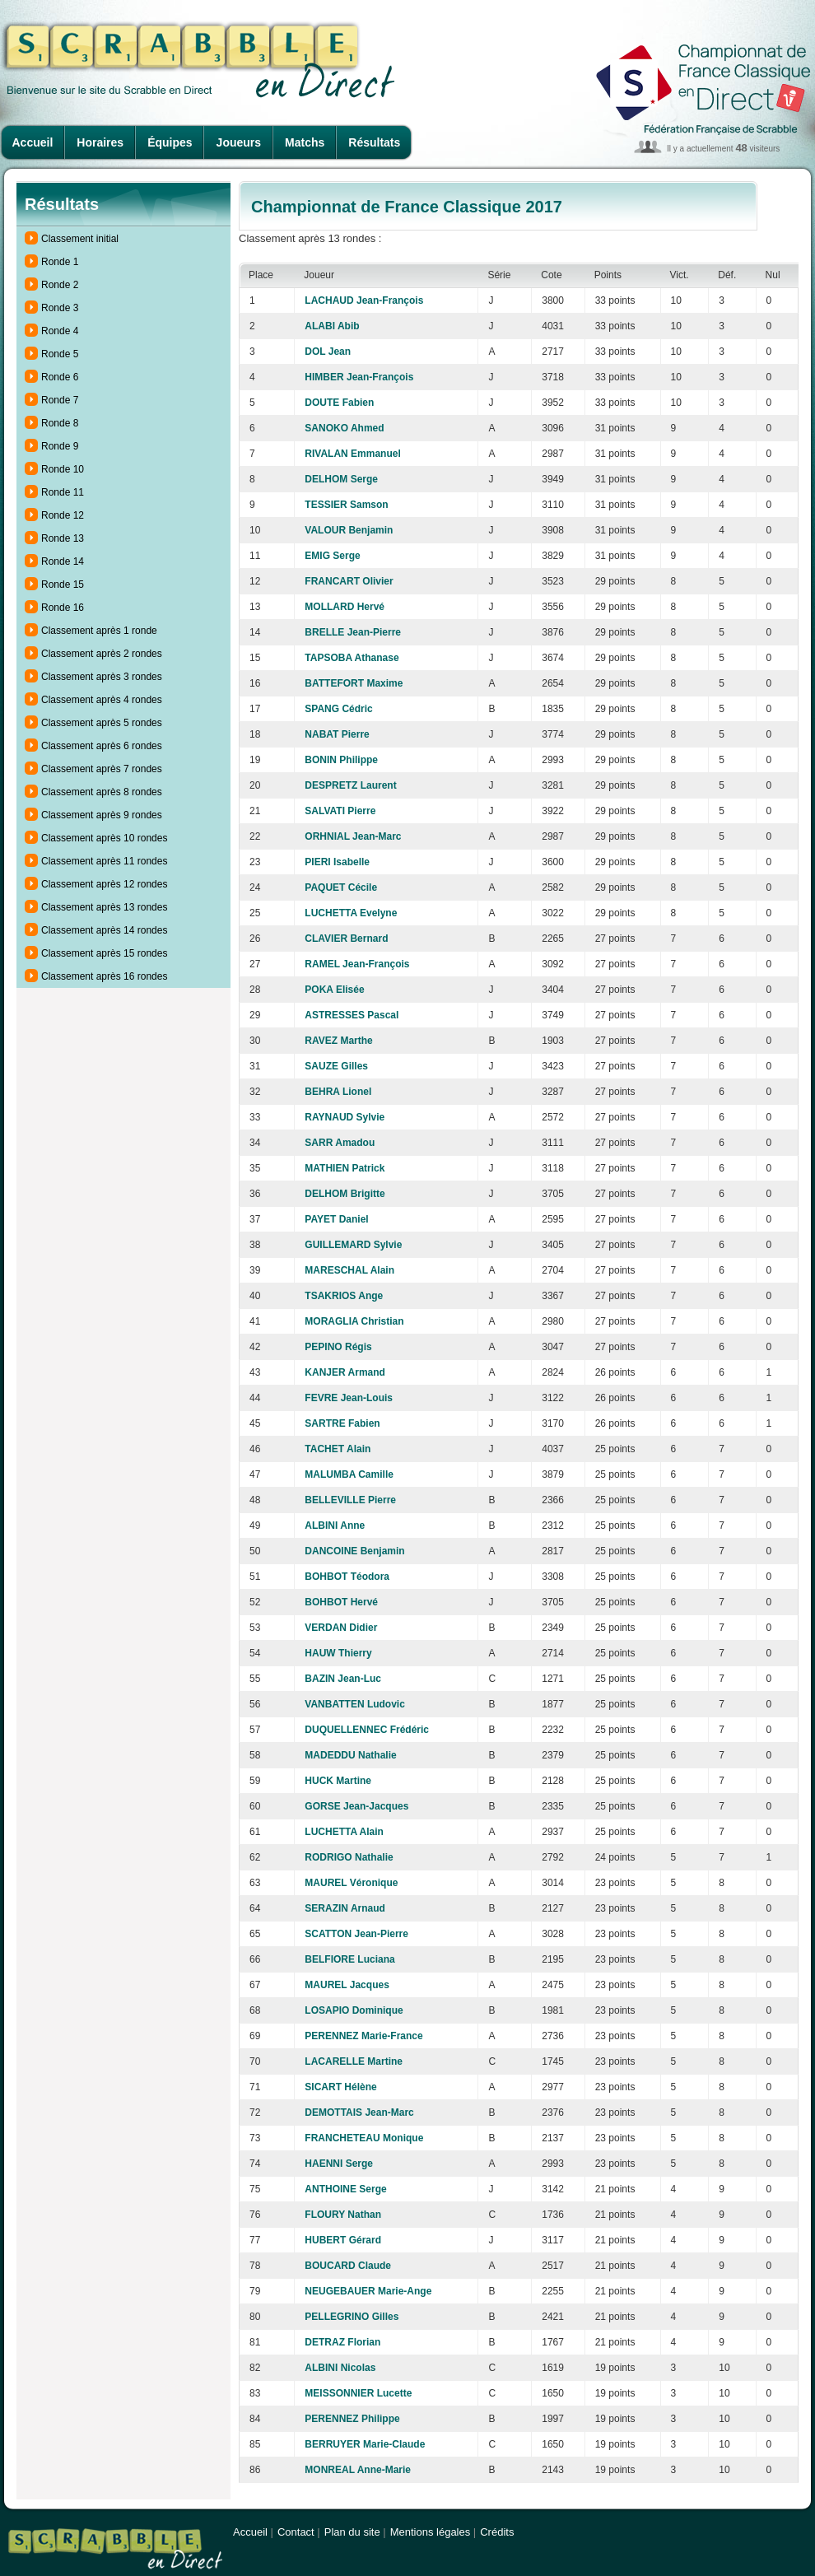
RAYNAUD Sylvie (344, 1117)
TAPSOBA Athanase (351, 658)
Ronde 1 (59, 262)
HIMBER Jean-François (359, 377)
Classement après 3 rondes (101, 676)
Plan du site (352, 2532)
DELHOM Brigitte (344, 1193)
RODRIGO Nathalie (349, 1857)
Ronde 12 (62, 515)
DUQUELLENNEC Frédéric (367, 1729)
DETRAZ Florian (342, 2342)
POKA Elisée (334, 989)
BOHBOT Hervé (341, 1602)
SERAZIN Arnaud (345, 1908)
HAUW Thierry (338, 1653)
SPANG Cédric (338, 709)
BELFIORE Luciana (349, 1959)
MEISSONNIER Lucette (358, 2393)
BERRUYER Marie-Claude (365, 2444)
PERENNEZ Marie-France (363, 2036)
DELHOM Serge (341, 479)
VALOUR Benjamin (349, 530)
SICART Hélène (340, 2087)
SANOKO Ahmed (344, 428)
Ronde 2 (59, 285)
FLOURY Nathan (343, 2214)
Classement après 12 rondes (104, 884)
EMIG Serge (332, 555)
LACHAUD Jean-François (364, 300)
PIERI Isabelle (337, 862)
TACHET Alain (337, 1449)
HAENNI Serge (339, 2163)
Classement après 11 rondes (104, 861)
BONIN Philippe (341, 760)
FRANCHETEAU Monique (364, 2138)
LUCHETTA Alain (344, 1832)
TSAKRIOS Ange (344, 1296)
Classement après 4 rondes (101, 700)
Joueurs (239, 142)
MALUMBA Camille (349, 1474)
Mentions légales (430, 2532)
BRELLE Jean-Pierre (353, 632)
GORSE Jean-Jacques (356, 1806)
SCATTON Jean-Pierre (356, 1934)
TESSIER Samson (346, 504)
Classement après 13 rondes (104, 907)
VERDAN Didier (341, 1627)
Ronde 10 (62, 469)
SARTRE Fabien (342, 1423)
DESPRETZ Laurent (350, 785)
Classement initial (80, 239)
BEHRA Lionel (338, 1091)
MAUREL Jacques (347, 1985)
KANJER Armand (345, 1372)
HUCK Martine (338, 1780)
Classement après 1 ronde (99, 630)
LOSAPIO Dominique (354, 2010)
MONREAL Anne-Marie (358, 2470)
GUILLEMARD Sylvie (353, 1245)
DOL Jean (328, 351)
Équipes (169, 142)
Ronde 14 (62, 561)
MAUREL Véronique (351, 1883)
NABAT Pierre (337, 734)
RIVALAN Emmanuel (352, 453)
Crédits (497, 2532)
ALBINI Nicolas (340, 2367)
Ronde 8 (59, 423)
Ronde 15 (62, 584)
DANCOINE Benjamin (354, 1551)
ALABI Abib (332, 326)
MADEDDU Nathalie (350, 1755)
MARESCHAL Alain (349, 1270)
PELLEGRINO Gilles (351, 2316)
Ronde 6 (59, 377)
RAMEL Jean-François (357, 964)
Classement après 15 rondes (104, 953)
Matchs (304, 142)
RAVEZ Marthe (338, 1040)
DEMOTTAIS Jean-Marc (359, 2112)
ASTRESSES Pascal (351, 1015)
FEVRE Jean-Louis (349, 1398)
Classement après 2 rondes (101, 653)
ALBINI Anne (335, 1525)
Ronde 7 (59, 400)
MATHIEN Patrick (344, 1168)
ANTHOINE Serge (345, 2189)
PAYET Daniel (336, 1219)
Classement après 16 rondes (104, 976)
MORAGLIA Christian (354, 1321)
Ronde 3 (59, 308)
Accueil (33, 142)
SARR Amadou (340, 1142)
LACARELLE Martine (354, 2061)
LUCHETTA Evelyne (351, 913)
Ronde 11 (62, 492)
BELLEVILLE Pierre (350, 1500)
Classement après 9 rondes (101, 815)
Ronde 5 (59, 354)
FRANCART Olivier (349, 581)
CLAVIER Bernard (346, 938)
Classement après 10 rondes (104, 838)
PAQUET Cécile (341, 887)
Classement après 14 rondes (104, 930)
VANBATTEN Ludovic (355, 1704)
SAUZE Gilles (336, 1066)
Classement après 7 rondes (101, 769)
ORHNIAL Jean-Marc (353, 836)
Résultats (374, 142)
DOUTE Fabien (339, 402)
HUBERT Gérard (343, 2240)
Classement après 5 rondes (101, 723)
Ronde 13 (62, 538)
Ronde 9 (59, 446)
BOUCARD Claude (348, 2265)
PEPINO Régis (338, 1347)
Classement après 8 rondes (101, 792)
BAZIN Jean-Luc (343, 1678)
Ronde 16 (62, 607)
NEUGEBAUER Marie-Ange (368, 2291)
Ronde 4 (59, 331)
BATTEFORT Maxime (354, 683)
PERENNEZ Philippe (352, 2419)
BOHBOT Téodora (347, 1576)
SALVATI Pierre (340, 811)
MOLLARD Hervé (344, 607)
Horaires (100, 142)
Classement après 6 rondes (101, 746)
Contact (295, 2532)
